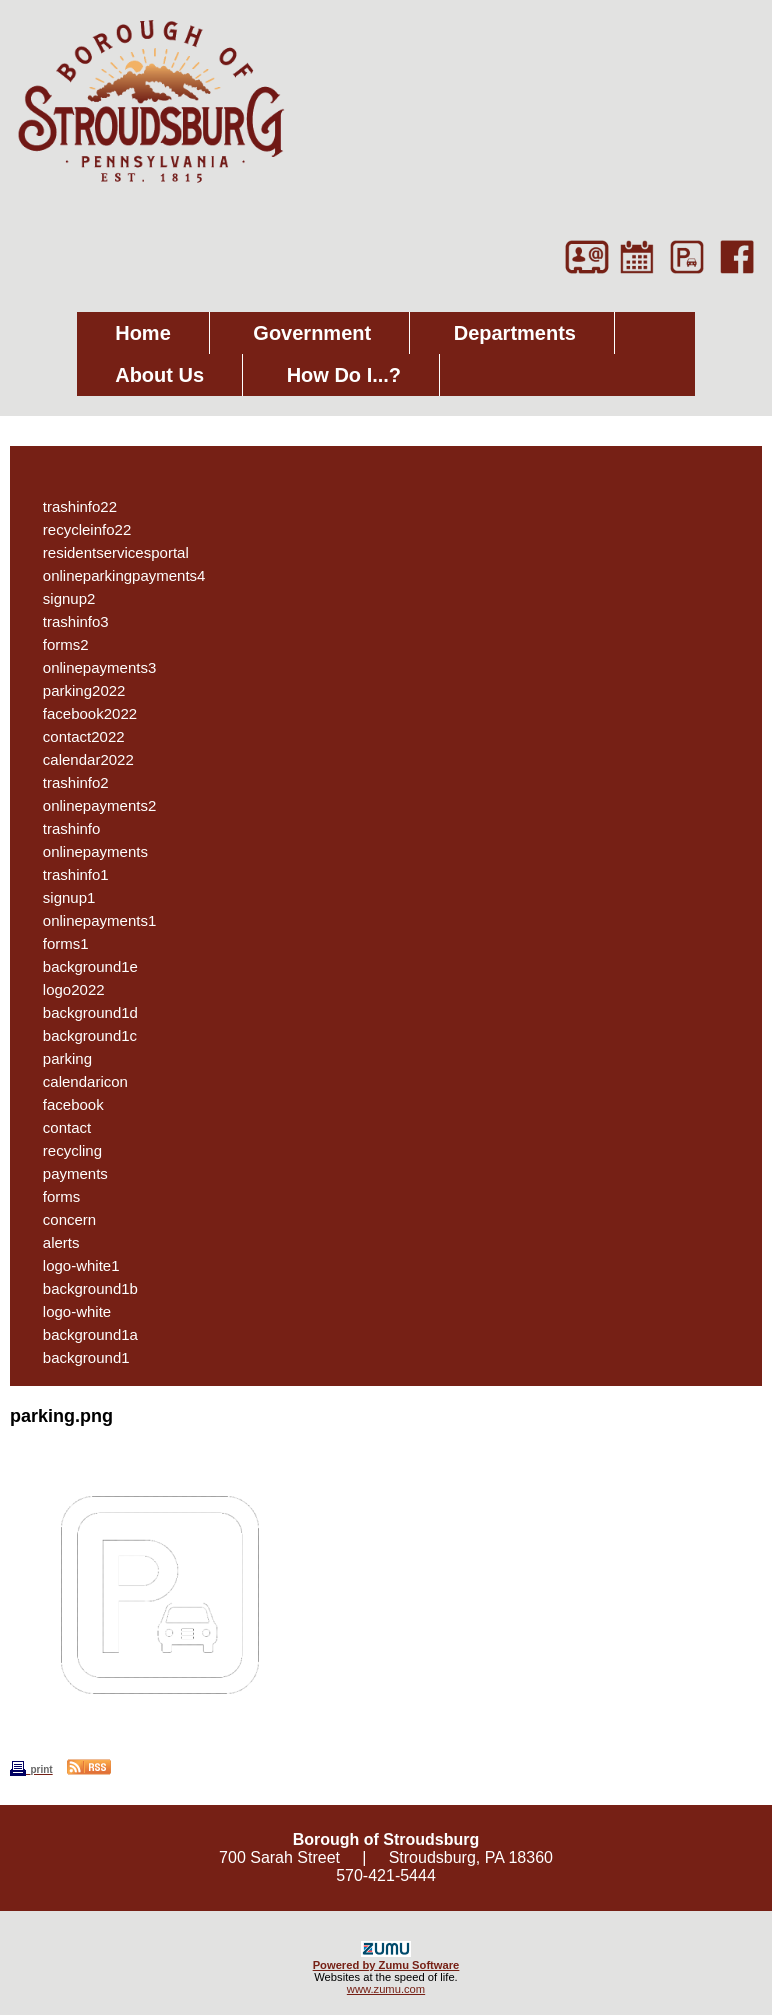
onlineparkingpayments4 (113, 575)
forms (51, 1196)
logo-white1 (71, 1265)
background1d (80, 1012)
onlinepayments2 (89, 805)
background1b (80, 1288)
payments (65, 1173)
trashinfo (61, 828)
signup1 (58, 897)
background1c (79, 1035)
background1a (80, 1334)
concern (59, 1219)
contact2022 (73, 736)
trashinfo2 (65, 782)
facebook (63, 1104)
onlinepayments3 (89, 667)
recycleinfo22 (76, 529)
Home (143, 333)
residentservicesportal (105, 552)
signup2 (58, 598)
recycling (62, 1150)
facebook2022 (79, 713)
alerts (51, 1242)
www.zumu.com (386, 1989)
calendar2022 (78, 759)
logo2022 (63, 989)
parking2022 (73, 690)
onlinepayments (85, 851)
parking (57, 1058)
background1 (76, 1357)
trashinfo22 (69, 506)
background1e (80, 966)
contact (56, 1127)
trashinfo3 (65, 621)
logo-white (66, 1311)
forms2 (55, 644)
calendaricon (75, 1081)
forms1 (55, 943)
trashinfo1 (65, 874)
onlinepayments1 (89, 920)
